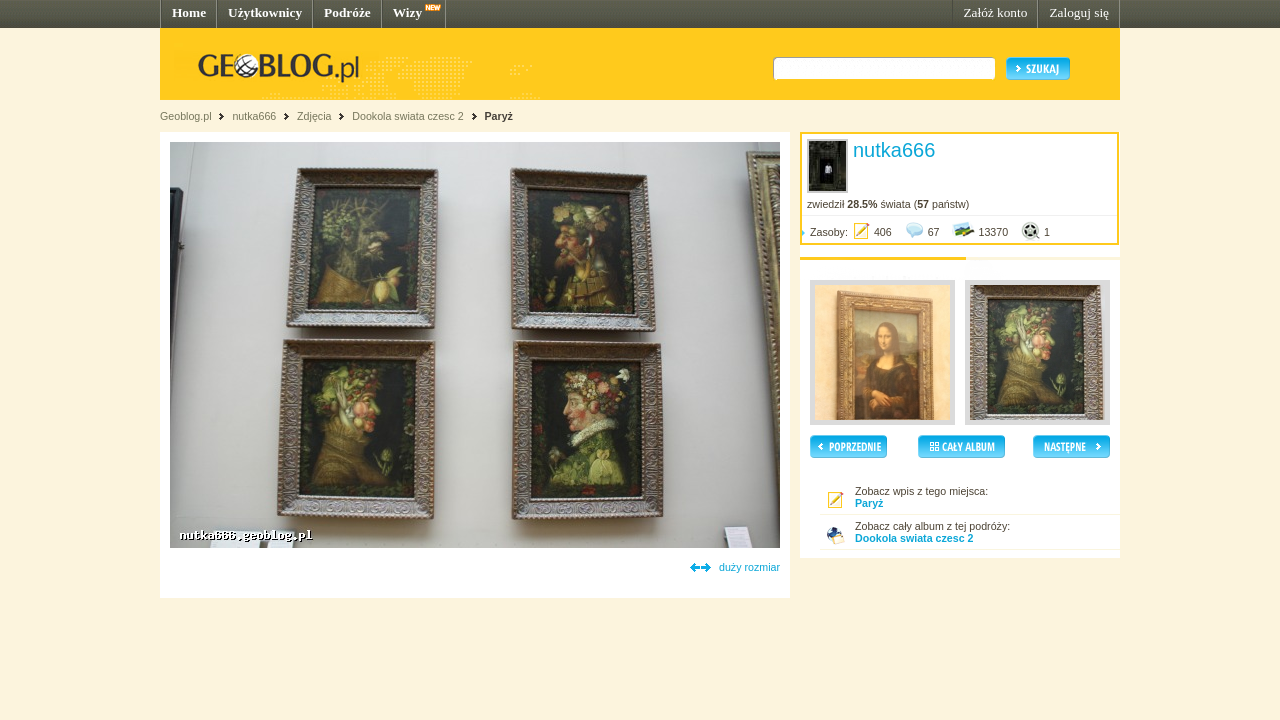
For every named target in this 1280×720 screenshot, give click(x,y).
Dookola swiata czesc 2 (407, 116)
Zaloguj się (1079, 12)
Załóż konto (995, 12)
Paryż (499, 116)
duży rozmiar (749, 567)
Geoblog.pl (186, 116)
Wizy (407, 12)
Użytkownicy (265, 12)
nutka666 (254, 116)
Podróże (347, 12)
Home (189, 12)
